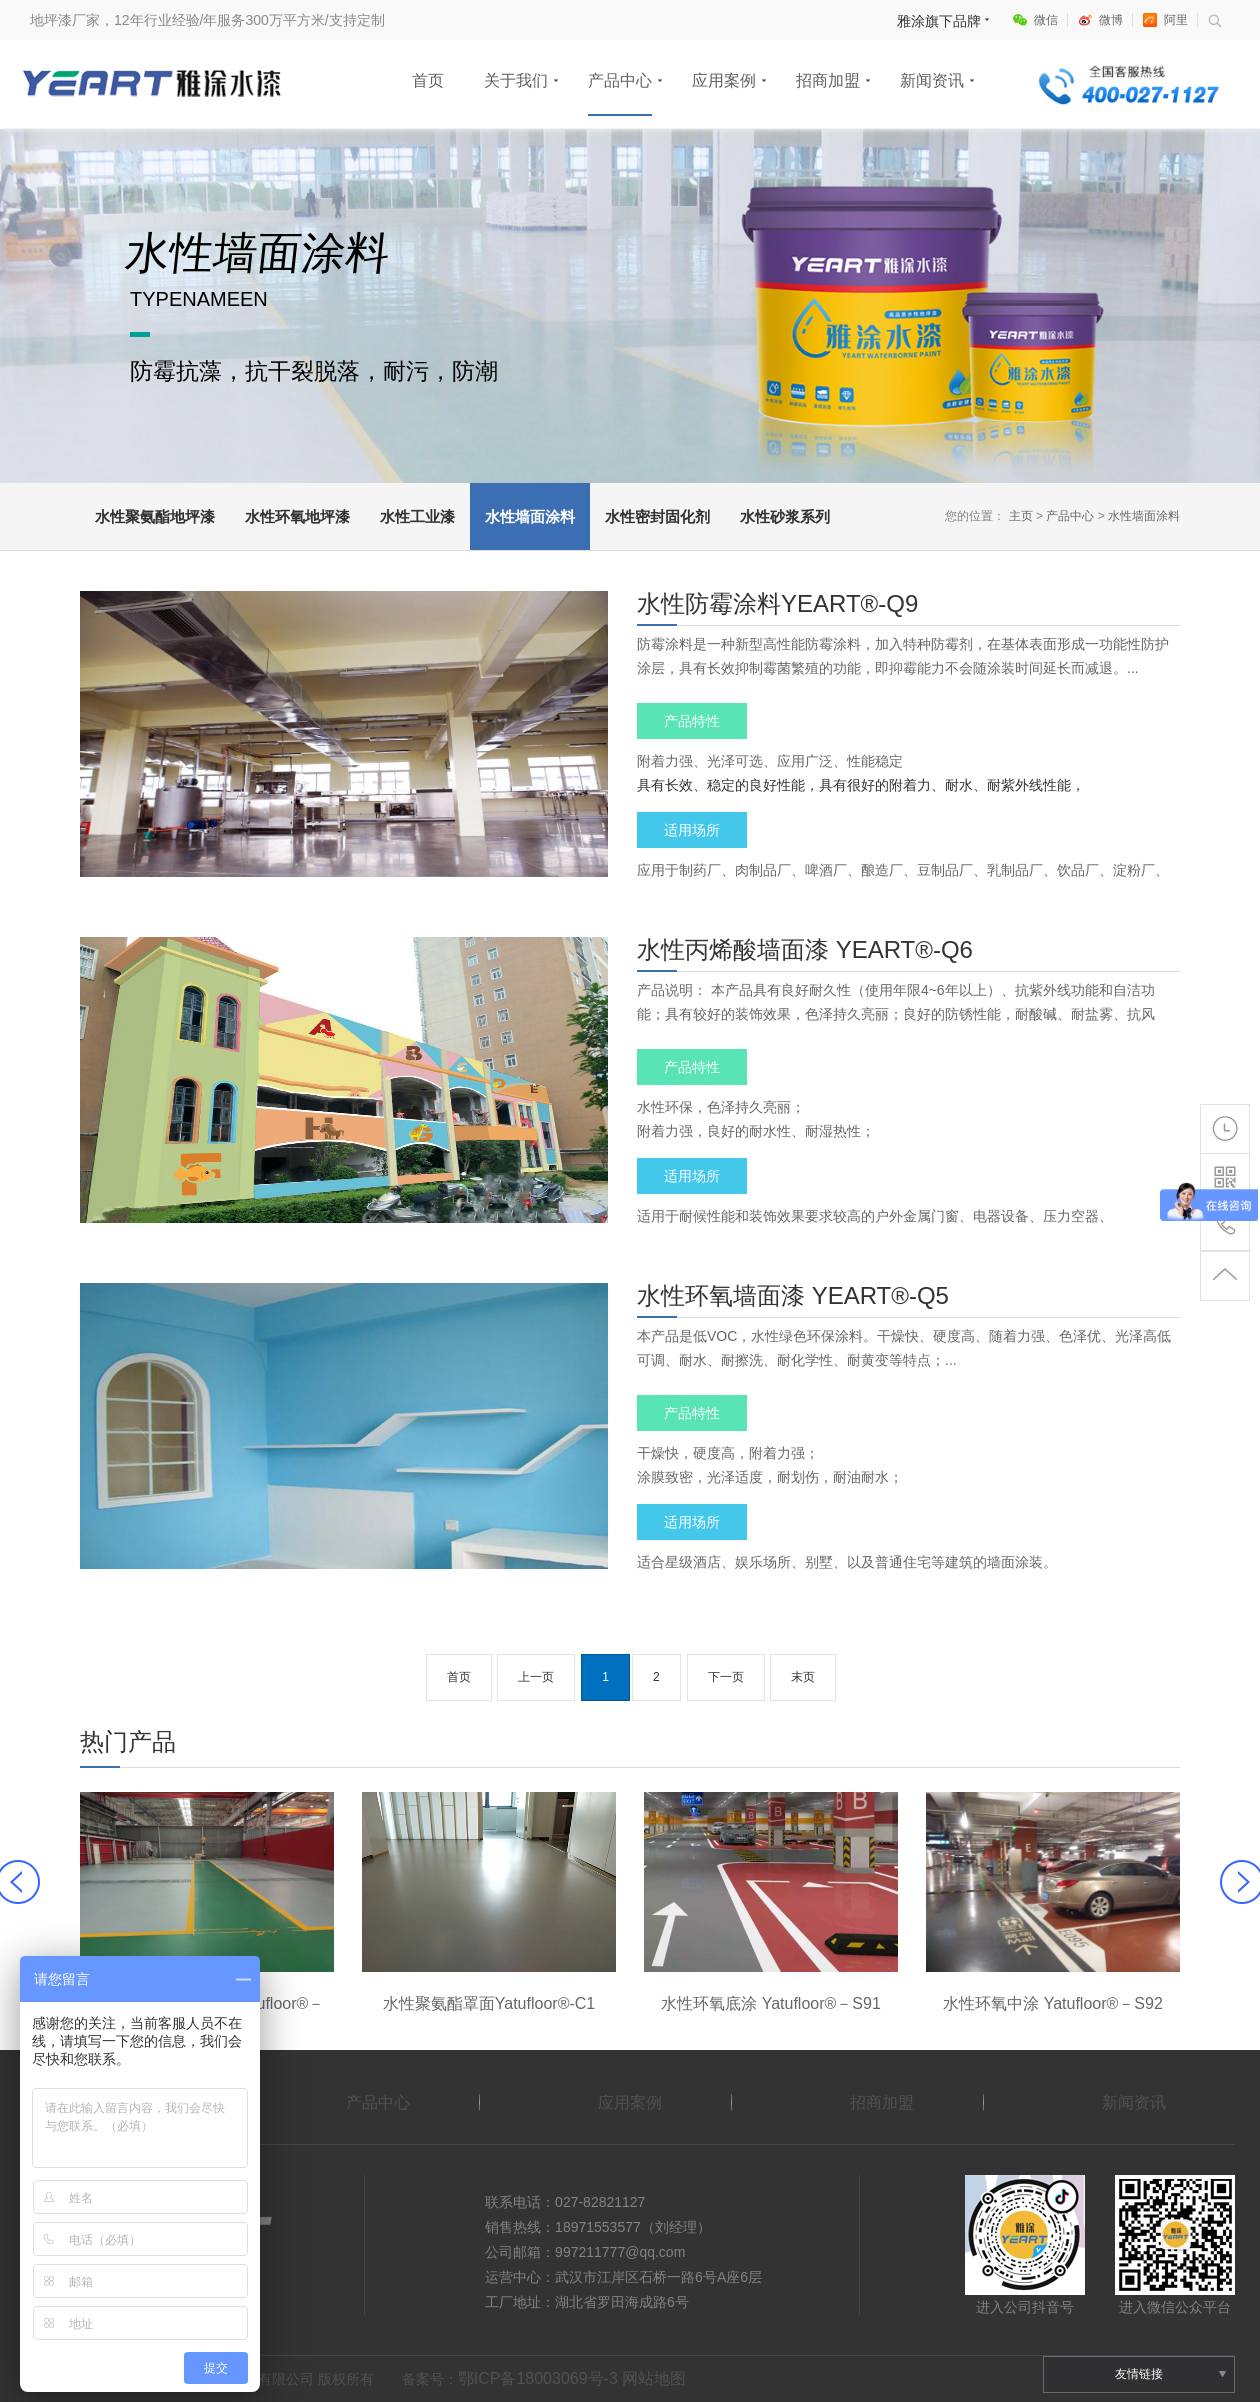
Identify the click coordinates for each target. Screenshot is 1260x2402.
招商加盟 (828, 80)
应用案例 (724, 80)
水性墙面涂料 (530, 516)
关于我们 (516, 80)
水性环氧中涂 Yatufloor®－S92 (1053, 2003)
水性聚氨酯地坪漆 (155, 516)
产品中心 (620, 80)
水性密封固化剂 (657, 516)
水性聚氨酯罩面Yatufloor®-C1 (489, 2003)
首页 (428, 80)
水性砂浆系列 (785, 516)
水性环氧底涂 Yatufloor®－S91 (771, 2003)
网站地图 (654, 2378)
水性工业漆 (417, 516)
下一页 (726, 1677)
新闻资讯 (932, 80)
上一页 (536, 1677)
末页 (803, 1677)
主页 (1021, 516)
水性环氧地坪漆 (297, 516)
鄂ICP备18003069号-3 (538, 2378)
